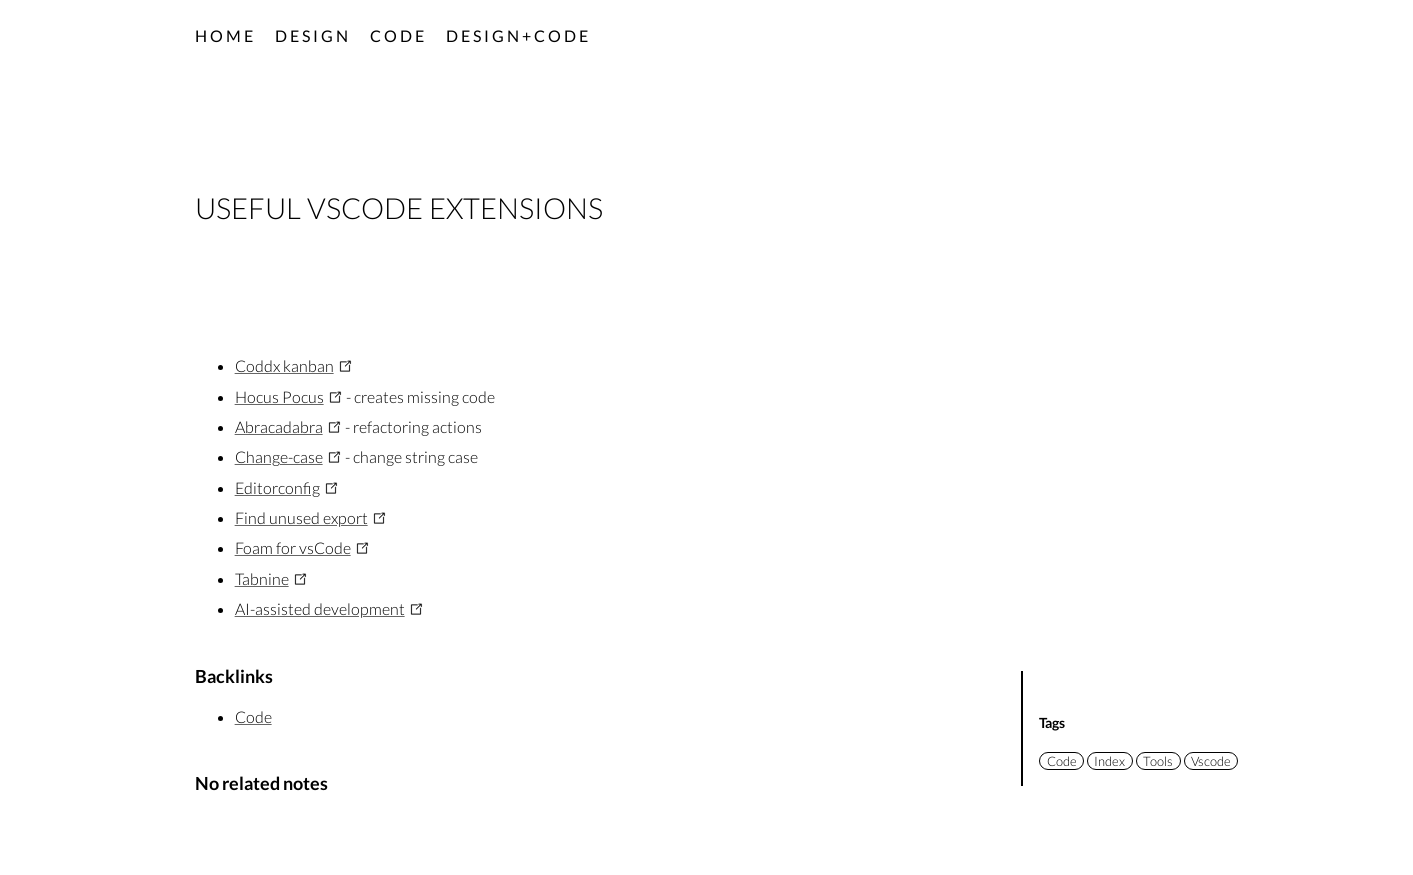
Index (1109, 761)
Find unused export (301, 517)
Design (313, 35)
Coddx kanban (284, 365)
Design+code (518, 35)
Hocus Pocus (279, 396)
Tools (1158, 761)
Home (225, 35)
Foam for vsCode (293, 547)
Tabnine (262, 578)
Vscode (1211, 761)
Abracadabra (279, 426)
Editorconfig (277, 487)
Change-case (279, 456)
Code (398, 35)
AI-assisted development (320, 608)
